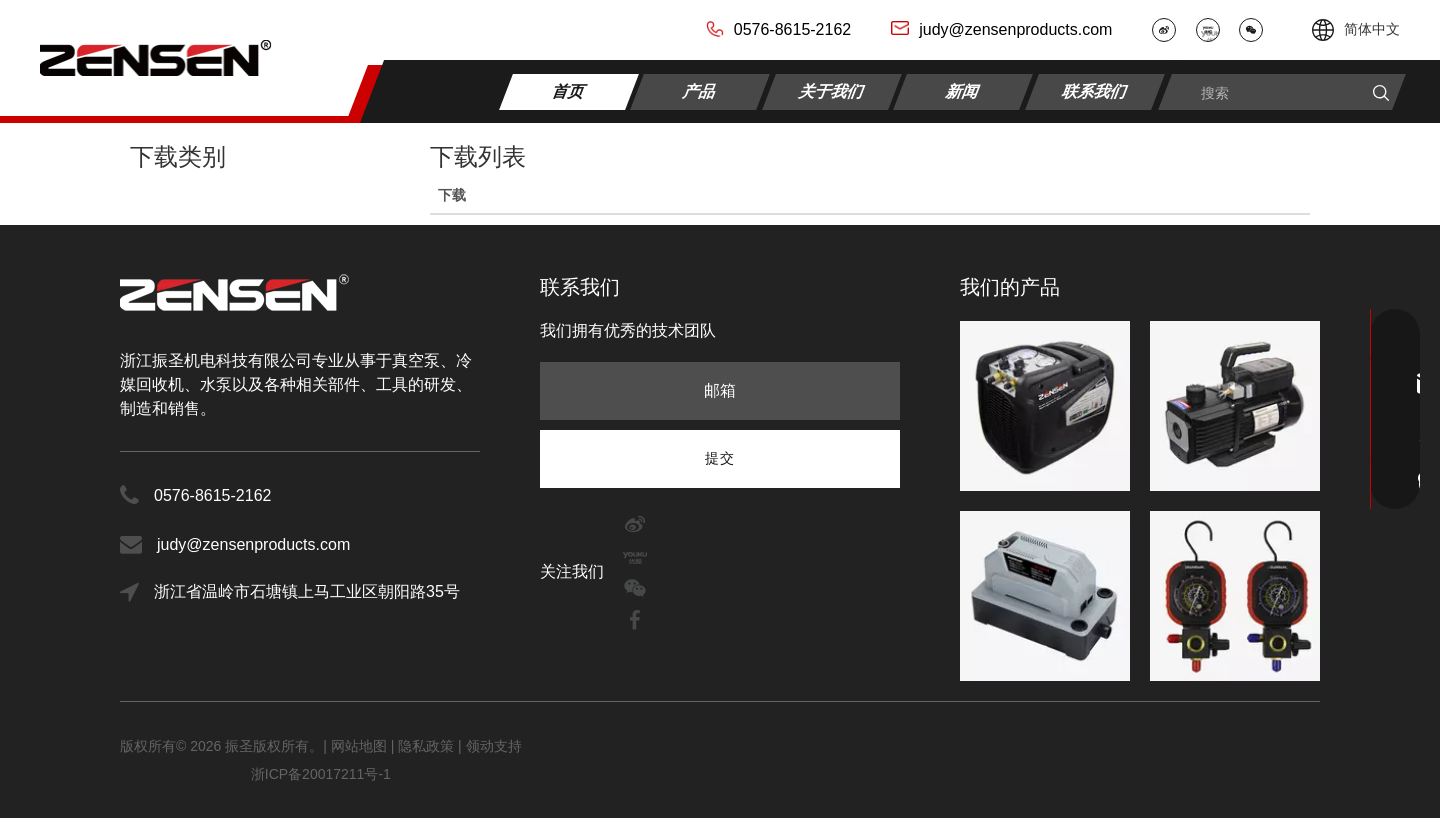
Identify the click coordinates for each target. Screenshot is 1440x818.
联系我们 (1095, 90)
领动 (480, 746)
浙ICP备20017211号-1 (321, 774)
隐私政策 (426, 746)
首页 (569, 90)
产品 (700, 90)
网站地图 (361, 746)
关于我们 (832, 90)
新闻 (963, 90)
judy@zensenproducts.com (1015, 29)
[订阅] (720, 458)
